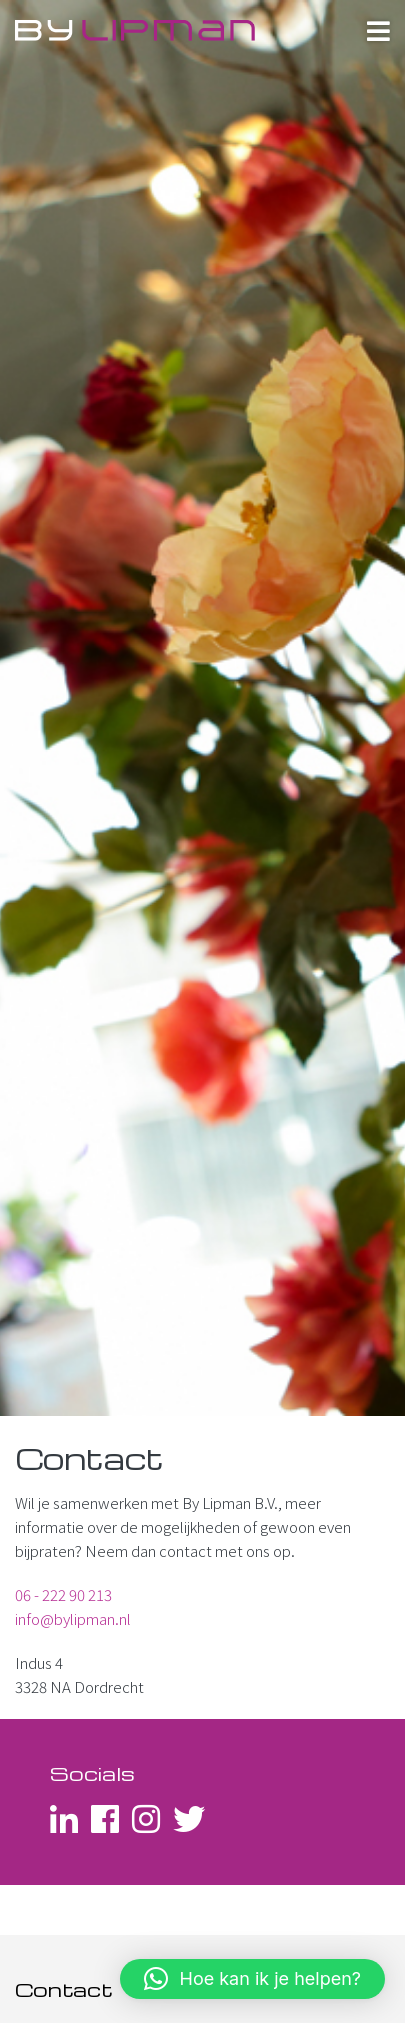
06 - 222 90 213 (63, 1594)
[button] (252, 1979)
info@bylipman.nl (73, 1618)
